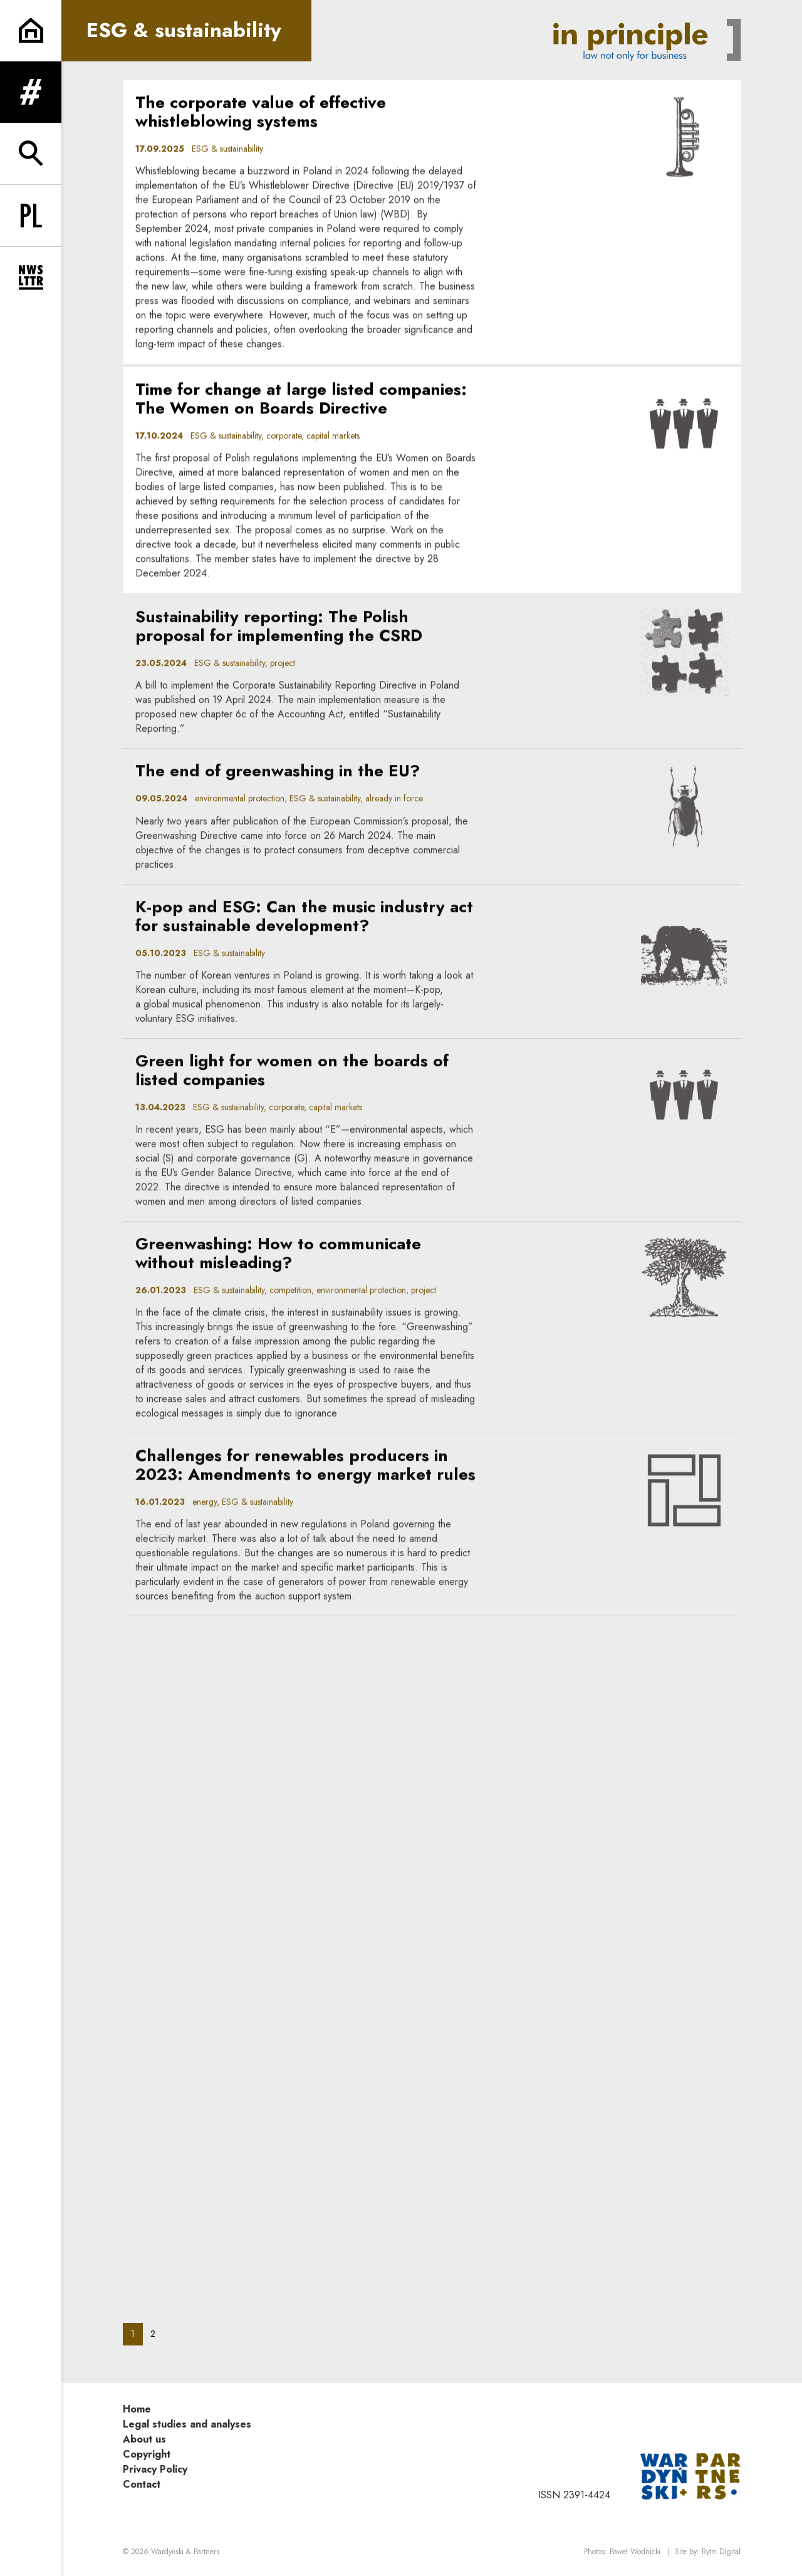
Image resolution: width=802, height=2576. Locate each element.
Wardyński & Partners (185, 2551)
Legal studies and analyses (187, 2424)
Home (137, 2409)
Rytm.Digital (721, 2551)
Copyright (146, 2454)
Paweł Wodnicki (635, 2551)
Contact (141, 2484)
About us (144, 2439)
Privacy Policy (155, 2469)
